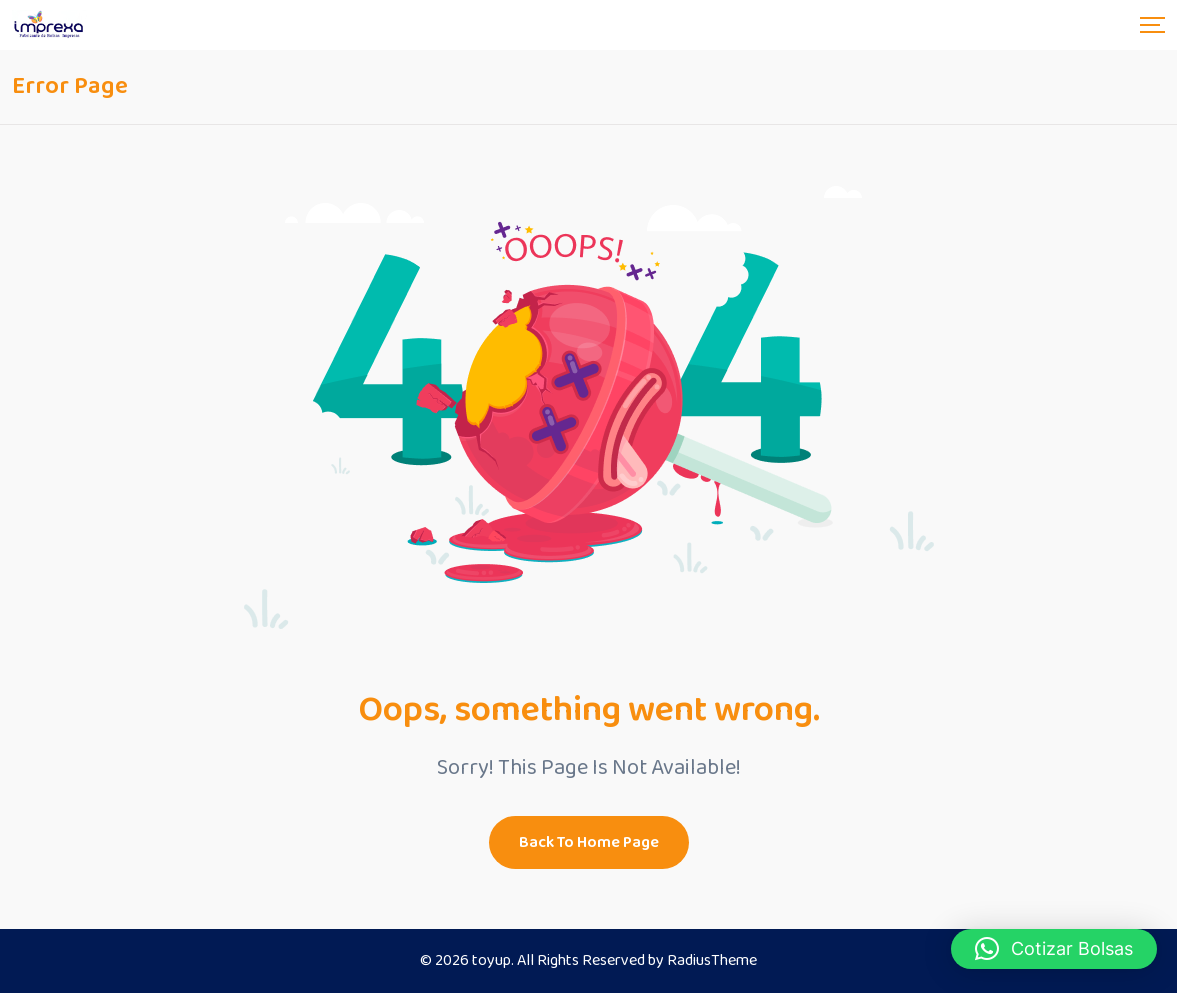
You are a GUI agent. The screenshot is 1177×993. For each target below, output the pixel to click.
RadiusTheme (712, 960)
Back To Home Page (589, 842)
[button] (1054, 949)
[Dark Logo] (49, 25)
